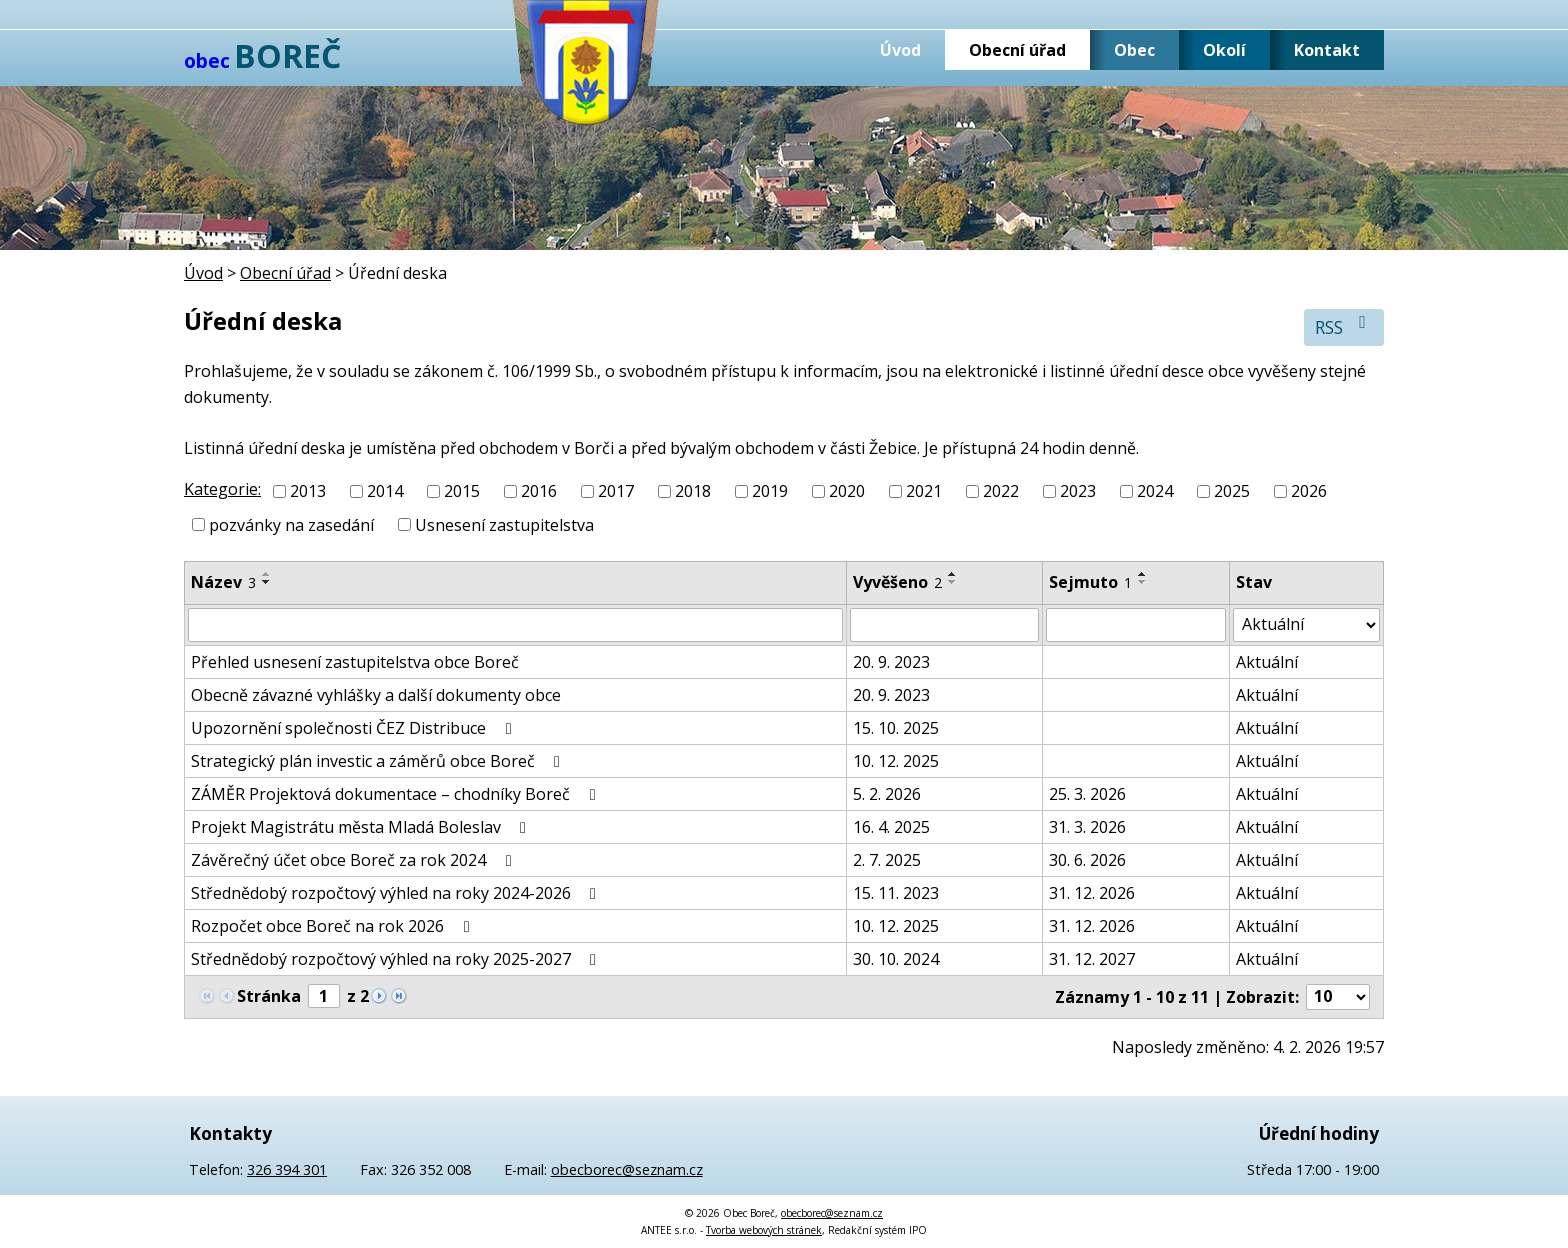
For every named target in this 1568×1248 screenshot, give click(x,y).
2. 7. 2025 (887, 860)
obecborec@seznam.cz (627, 1169)
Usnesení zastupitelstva (504, 525)
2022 (1001, 491)
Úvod (900, 50)
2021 (924, 491)
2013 (308, 491)
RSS (1344, 326)
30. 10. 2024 (896, 959)
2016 (539, 491)
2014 (385, 491)
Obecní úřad (1017, 50)
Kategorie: (222, 489)
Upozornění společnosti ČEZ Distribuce (354, 728)
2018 (693, 491)
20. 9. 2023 (891, 662)
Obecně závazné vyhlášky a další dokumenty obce (376, 695)
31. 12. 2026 (1092, 893)
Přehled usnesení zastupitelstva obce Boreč (355, 662)
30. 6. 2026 (1087, 860)
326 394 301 (287, 1169)
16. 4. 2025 (891, 827)
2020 (847, 491)
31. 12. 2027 (1092, 959)
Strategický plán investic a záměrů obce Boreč (379, 761)
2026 (1309, 491)
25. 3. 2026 (1087, 794)
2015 (462, 491)
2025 (1232, 491)
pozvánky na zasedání (291, 525)
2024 (1155, 491)
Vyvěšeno (897, 582)
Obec (1134, 50)
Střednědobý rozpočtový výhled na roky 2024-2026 (397, 893)
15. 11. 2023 (896, 893)
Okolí (1224, 50)
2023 (1078, 491)
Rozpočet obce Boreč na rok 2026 (333, 926)
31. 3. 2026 (1087, 827)
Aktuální (1267, 662)
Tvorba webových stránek (764, 1230)
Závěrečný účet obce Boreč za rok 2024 (354, 860)
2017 (616, 491)
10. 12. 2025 (896, 761)
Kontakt (1327, 50)
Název (223, 582)
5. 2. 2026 (887, 794)
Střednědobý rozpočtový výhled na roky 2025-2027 (397, 959)
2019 (770, 491)
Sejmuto (1090, 582)
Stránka (269, 996)
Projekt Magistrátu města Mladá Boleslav (362, 827)
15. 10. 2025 (896, 728)
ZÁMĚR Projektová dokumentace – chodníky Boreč (396, 794)
